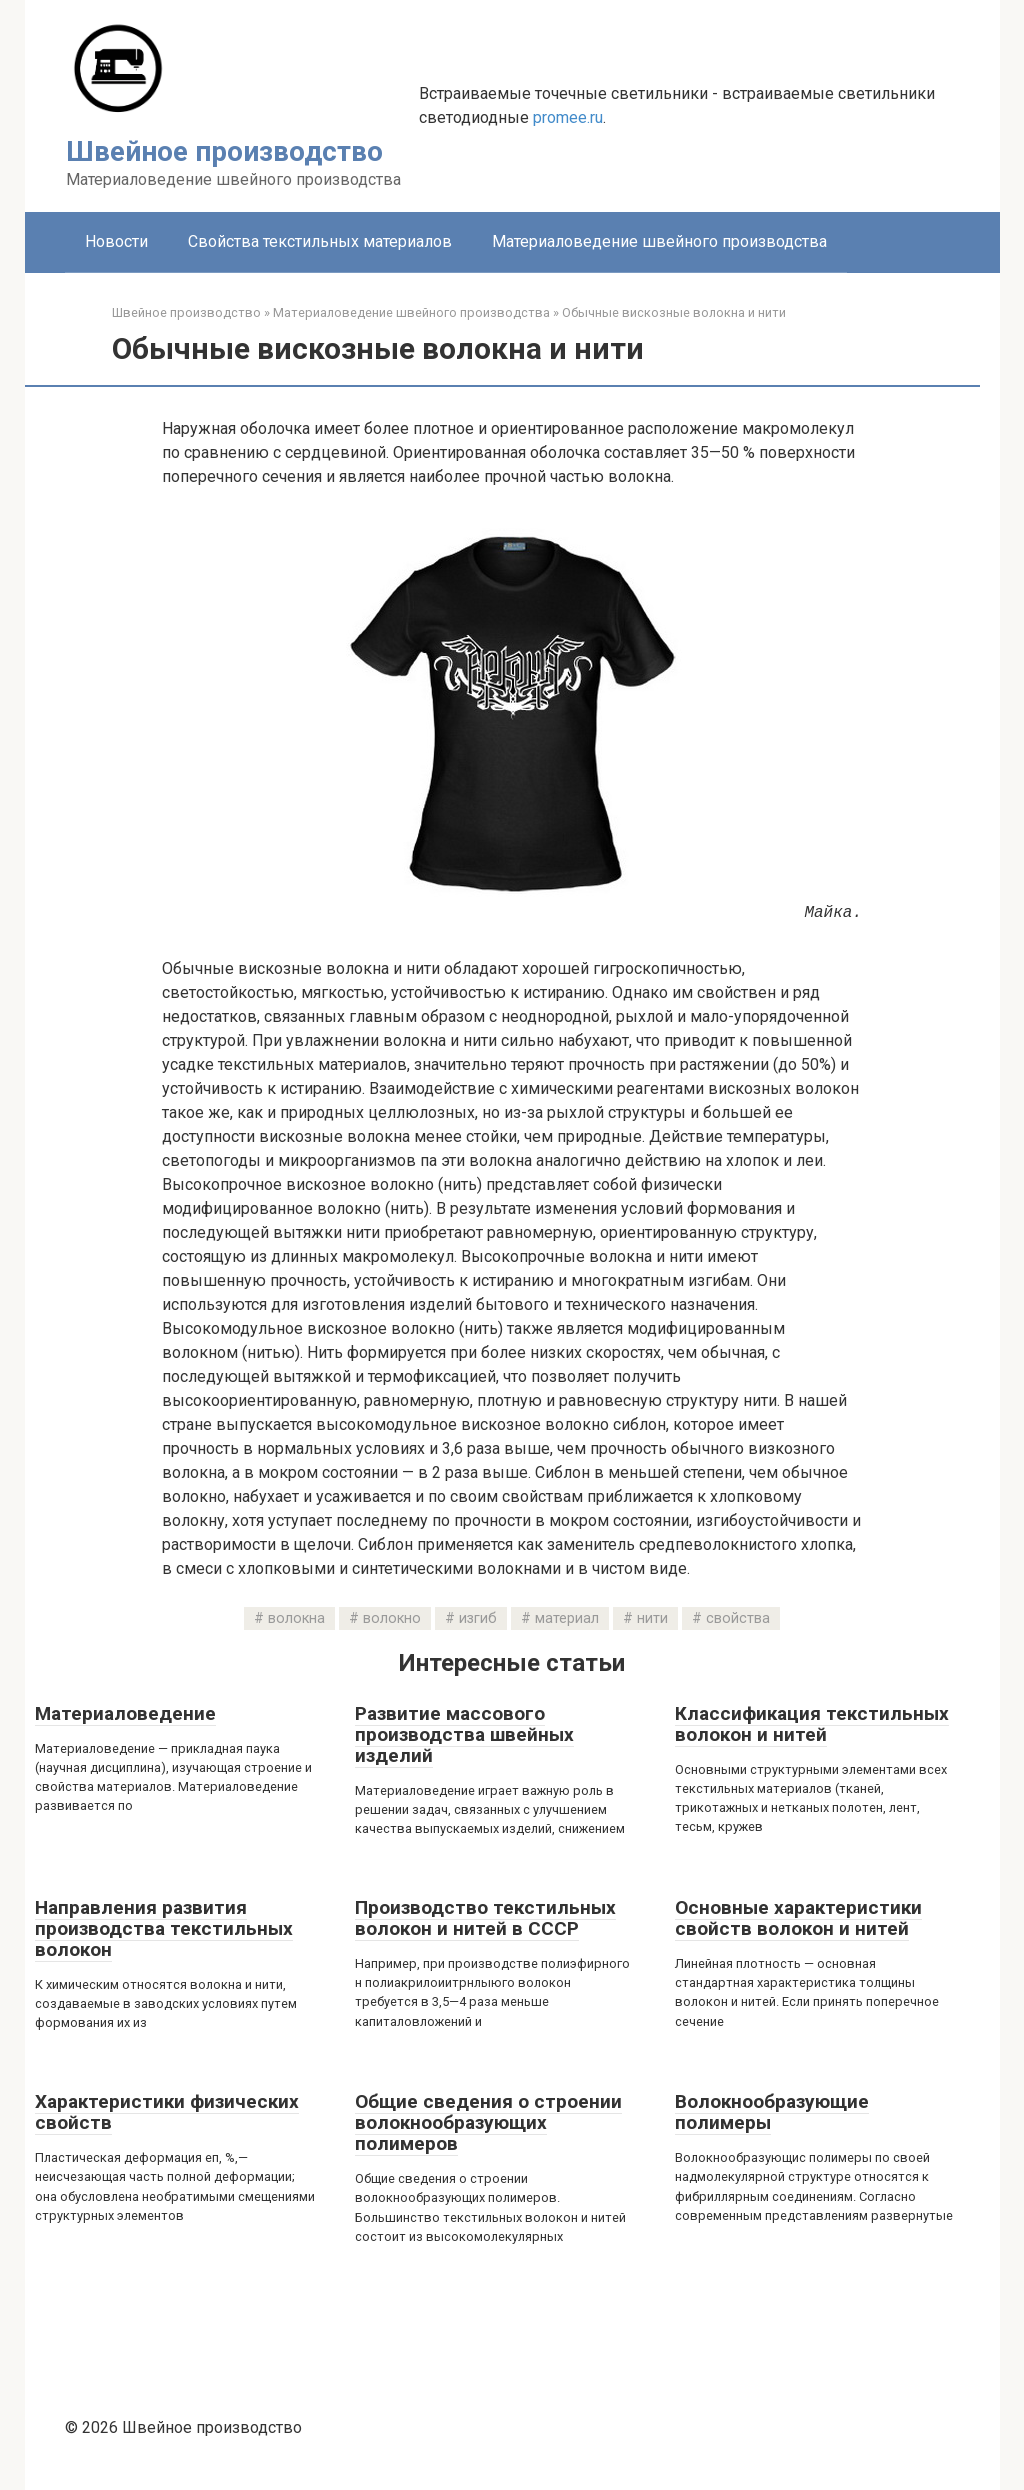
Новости (116, 241)
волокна (296, 1618)
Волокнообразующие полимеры (772, 2112)
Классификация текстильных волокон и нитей (812, 1724)
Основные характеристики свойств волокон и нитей (798, 1918)
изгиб (478, 1618)
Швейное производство (224, 151)
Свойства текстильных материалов (320, 241)
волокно (392, 1618)
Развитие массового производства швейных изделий (464, 1734)
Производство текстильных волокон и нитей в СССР (485, 1918)
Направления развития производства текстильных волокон (164, 1928)
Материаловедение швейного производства (659, 241)
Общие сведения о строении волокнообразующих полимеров (488, 2122)
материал (567, 1618)
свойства (738, 1618)
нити (652, 1618)
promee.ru (568, 117)
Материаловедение (125, 1713)
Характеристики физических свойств (167, 2112)
